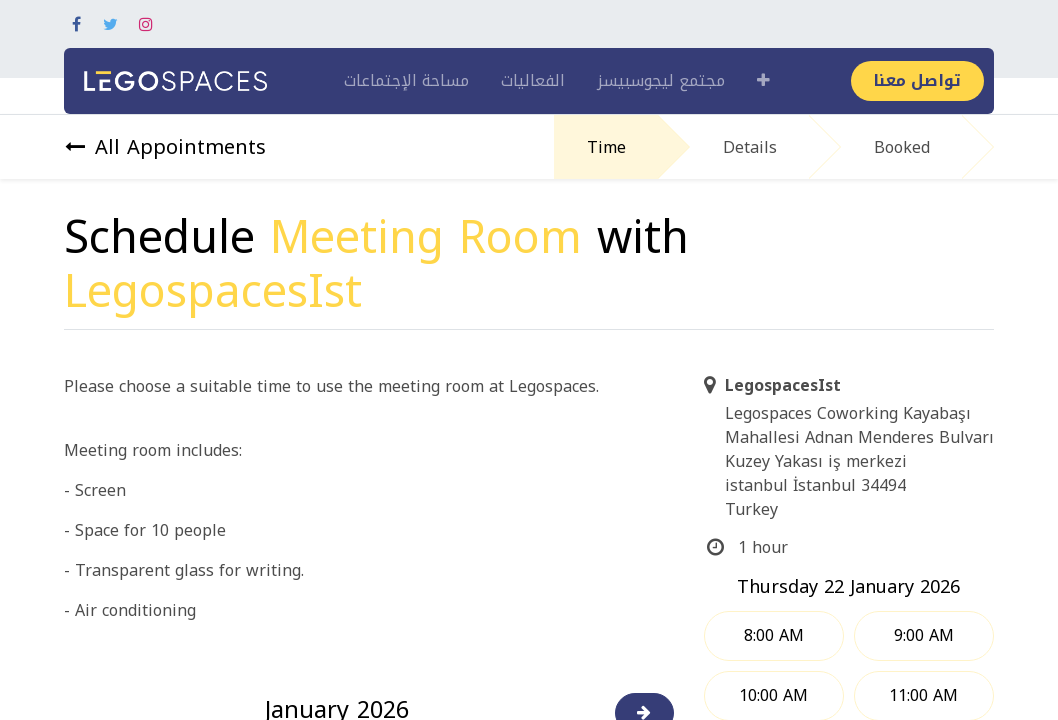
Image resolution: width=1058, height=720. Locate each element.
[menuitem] (406, 81)
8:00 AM (774, 635)
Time (606, 147)
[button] (763, 81)
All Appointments (165, 147)
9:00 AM (924, 635)
